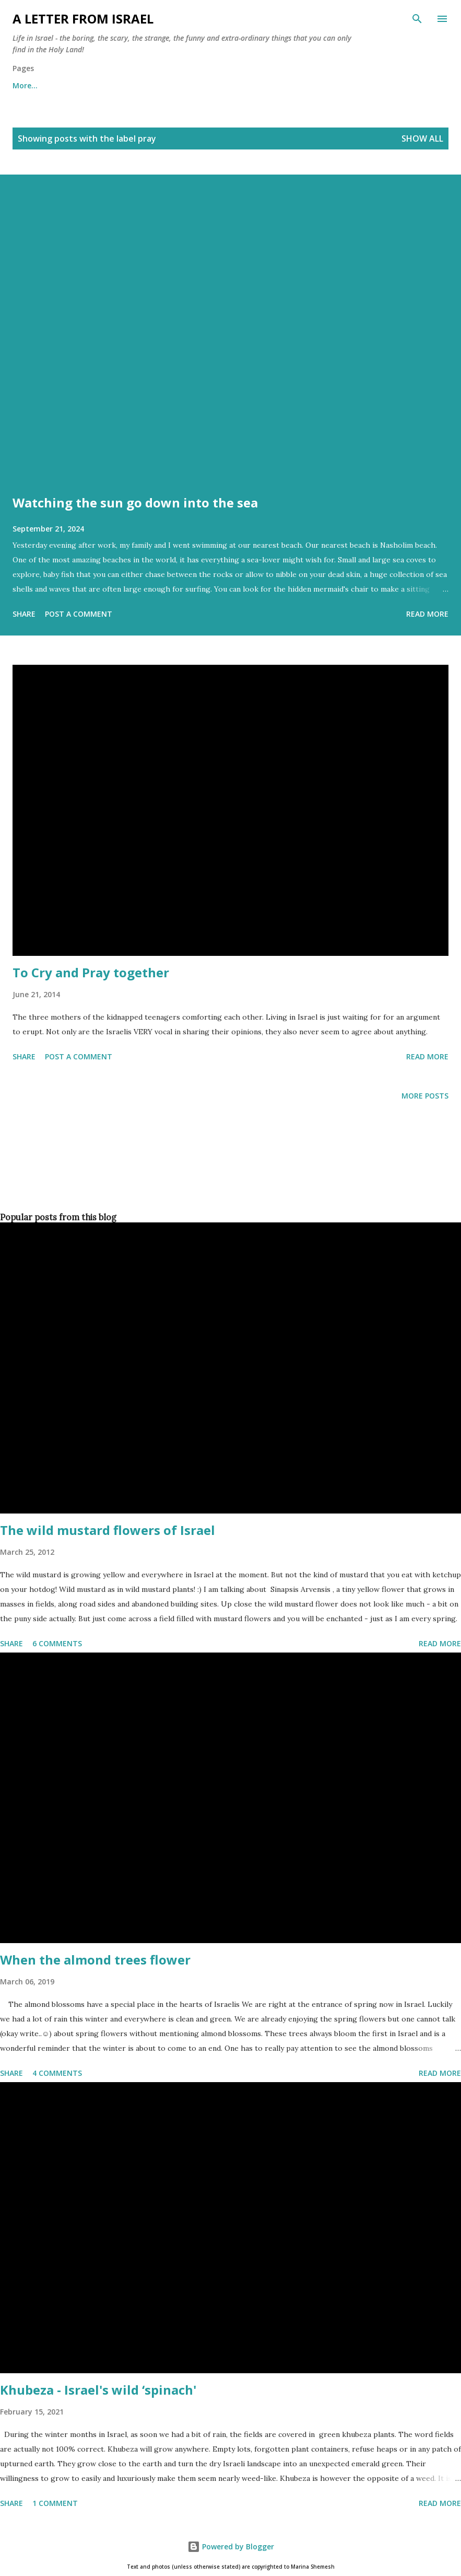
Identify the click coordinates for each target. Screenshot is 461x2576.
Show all (422, 138)
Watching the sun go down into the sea (135, 502)
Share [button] (24, 614)
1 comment (55, 2503)
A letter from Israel (83, 18)
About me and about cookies (66, 85)
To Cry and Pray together (91, 972)
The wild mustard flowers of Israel (107, 1530)
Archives (160, 85)
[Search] (417, 19)
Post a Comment (78, 614)
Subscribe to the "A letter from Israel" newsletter (293, 85)
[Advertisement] (228, 1174)
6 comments (57, 1643)
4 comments (57, 2073)
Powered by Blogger (230, 2546)
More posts (424, 1096)
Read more (427, 614)
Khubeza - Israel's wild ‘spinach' (98, 2389)
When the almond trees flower (95, 1959)
